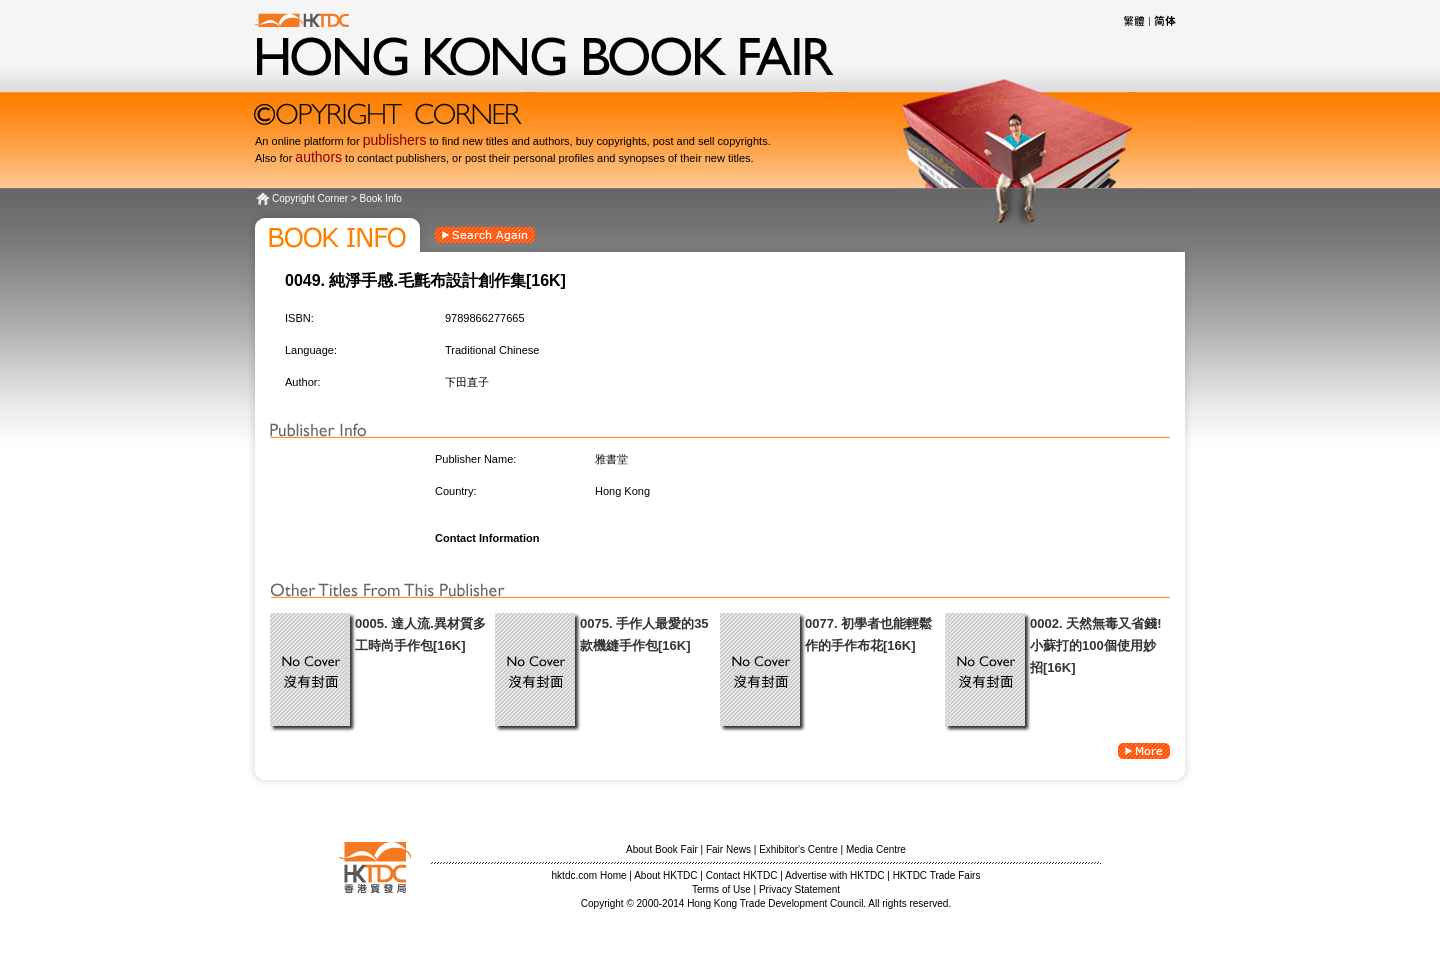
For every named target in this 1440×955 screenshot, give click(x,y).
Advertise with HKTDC (834, 875)
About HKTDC (665, 875)
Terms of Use (721, 889)
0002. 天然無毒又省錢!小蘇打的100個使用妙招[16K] (1095, 645)
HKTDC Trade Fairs (937, 875)
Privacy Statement (799, 889)
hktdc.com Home (589, 875)
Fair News (728, 849)
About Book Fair (662, 849)
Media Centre (876, 849)
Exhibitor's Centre (798, 849)
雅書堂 (611, 459)
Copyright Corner (310, 198)
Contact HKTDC (742, 875)
